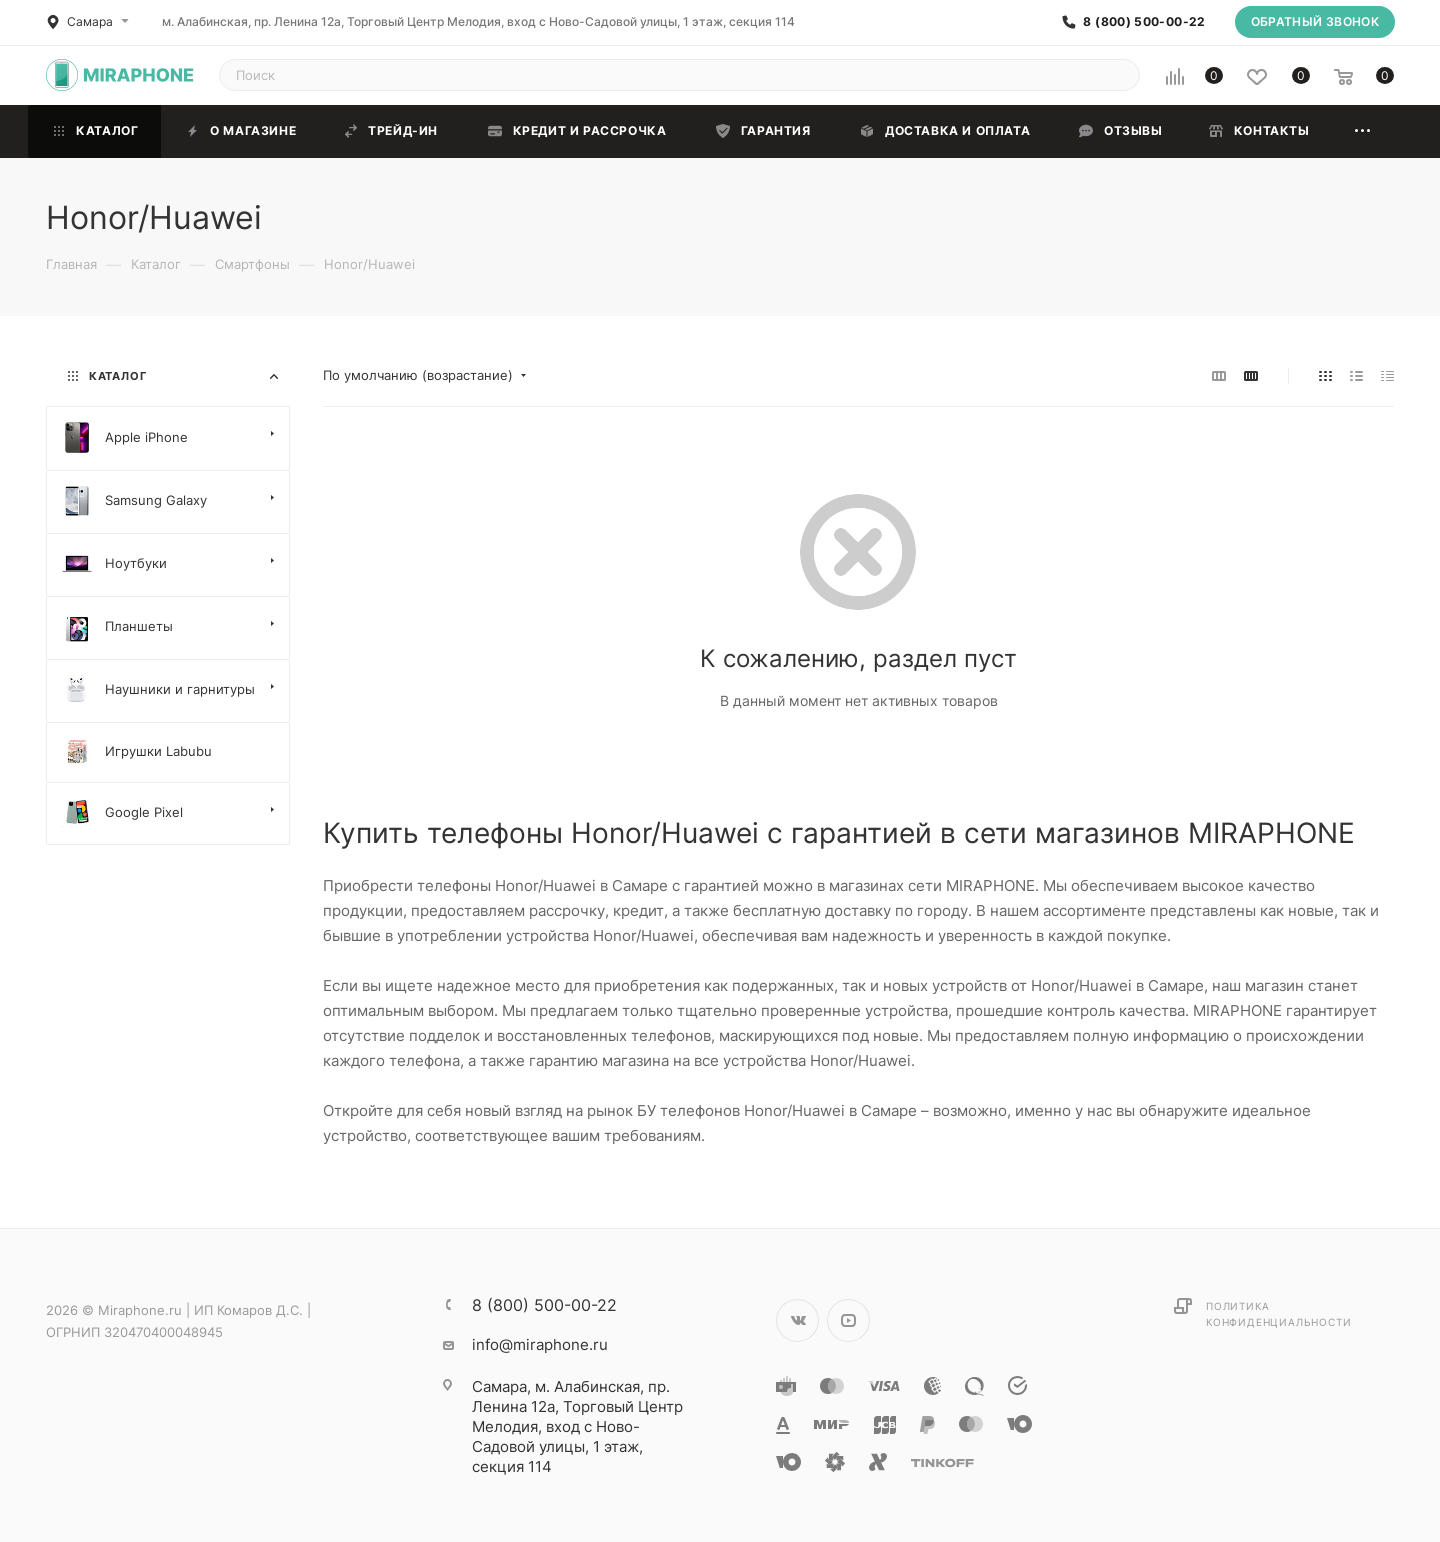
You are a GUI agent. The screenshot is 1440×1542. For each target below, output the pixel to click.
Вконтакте (797, 1320)
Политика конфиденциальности (1278, 1314)
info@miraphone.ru (540, 1344)
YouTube (848, 1320)
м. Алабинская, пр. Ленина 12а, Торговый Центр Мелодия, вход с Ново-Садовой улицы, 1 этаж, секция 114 (478, 21)
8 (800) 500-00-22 (1144, 22)
